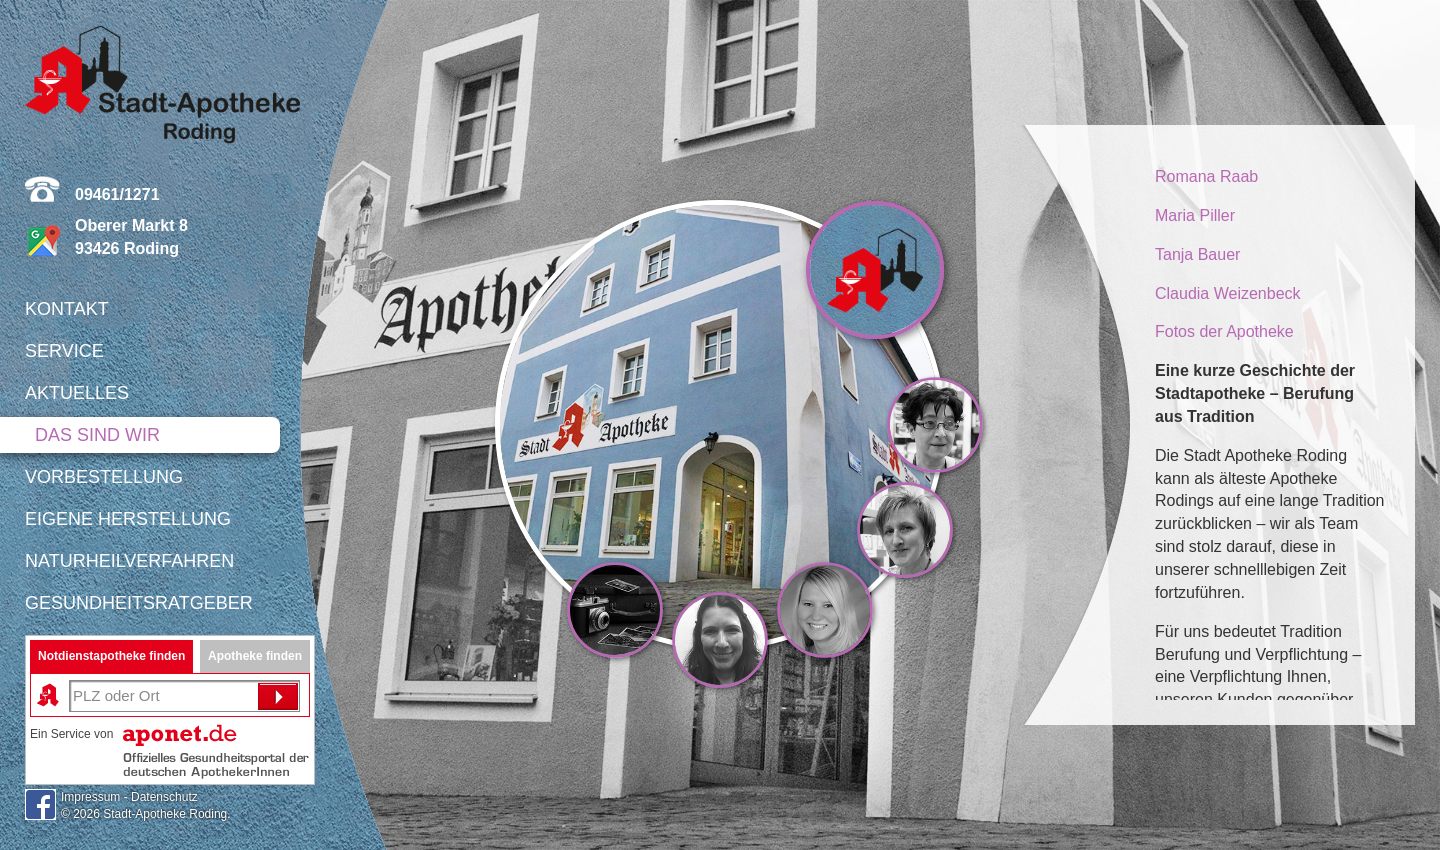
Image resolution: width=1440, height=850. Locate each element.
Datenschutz (164, 797)
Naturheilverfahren (129, 561)
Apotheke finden (255, 656)
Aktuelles (77, 393)
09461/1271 (117, 194)
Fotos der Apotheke (1224, 331)
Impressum (90, 797)
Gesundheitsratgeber (139, 603)
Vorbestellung (104, 477)
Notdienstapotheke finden (111, 656)
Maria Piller (1195, 215)
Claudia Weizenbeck (1228, 293)
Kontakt (67, 309)
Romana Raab (1206, 176)
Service (64, 351)
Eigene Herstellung (128, 519)
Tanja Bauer (1197, 254)
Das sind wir (97, 435)
